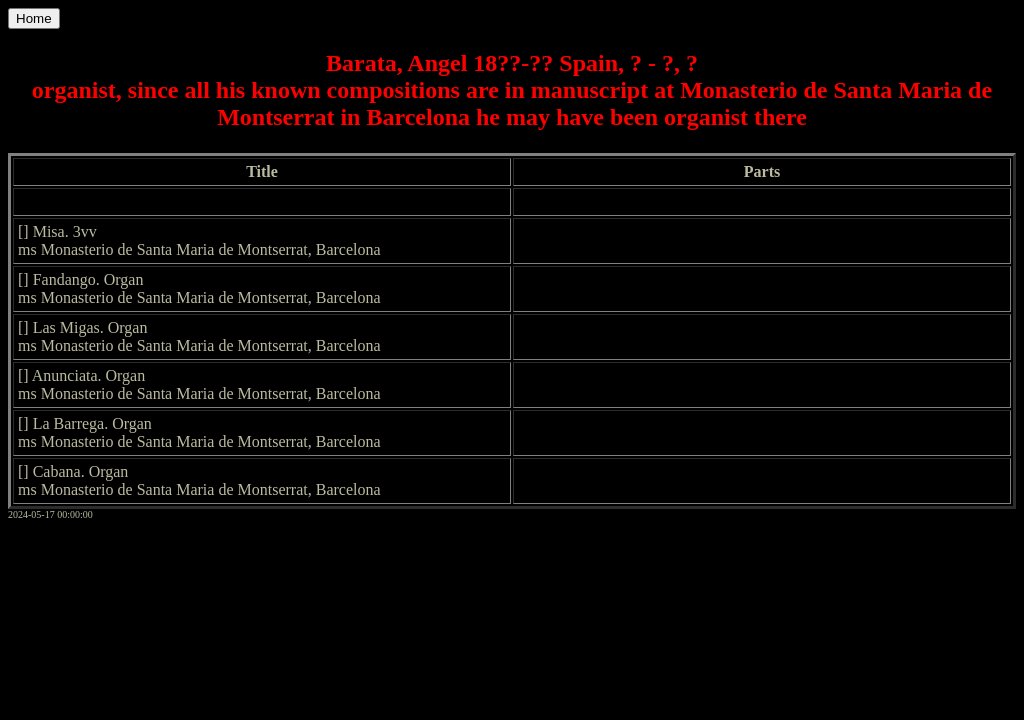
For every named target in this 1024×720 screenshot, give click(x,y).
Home (34, 18)
